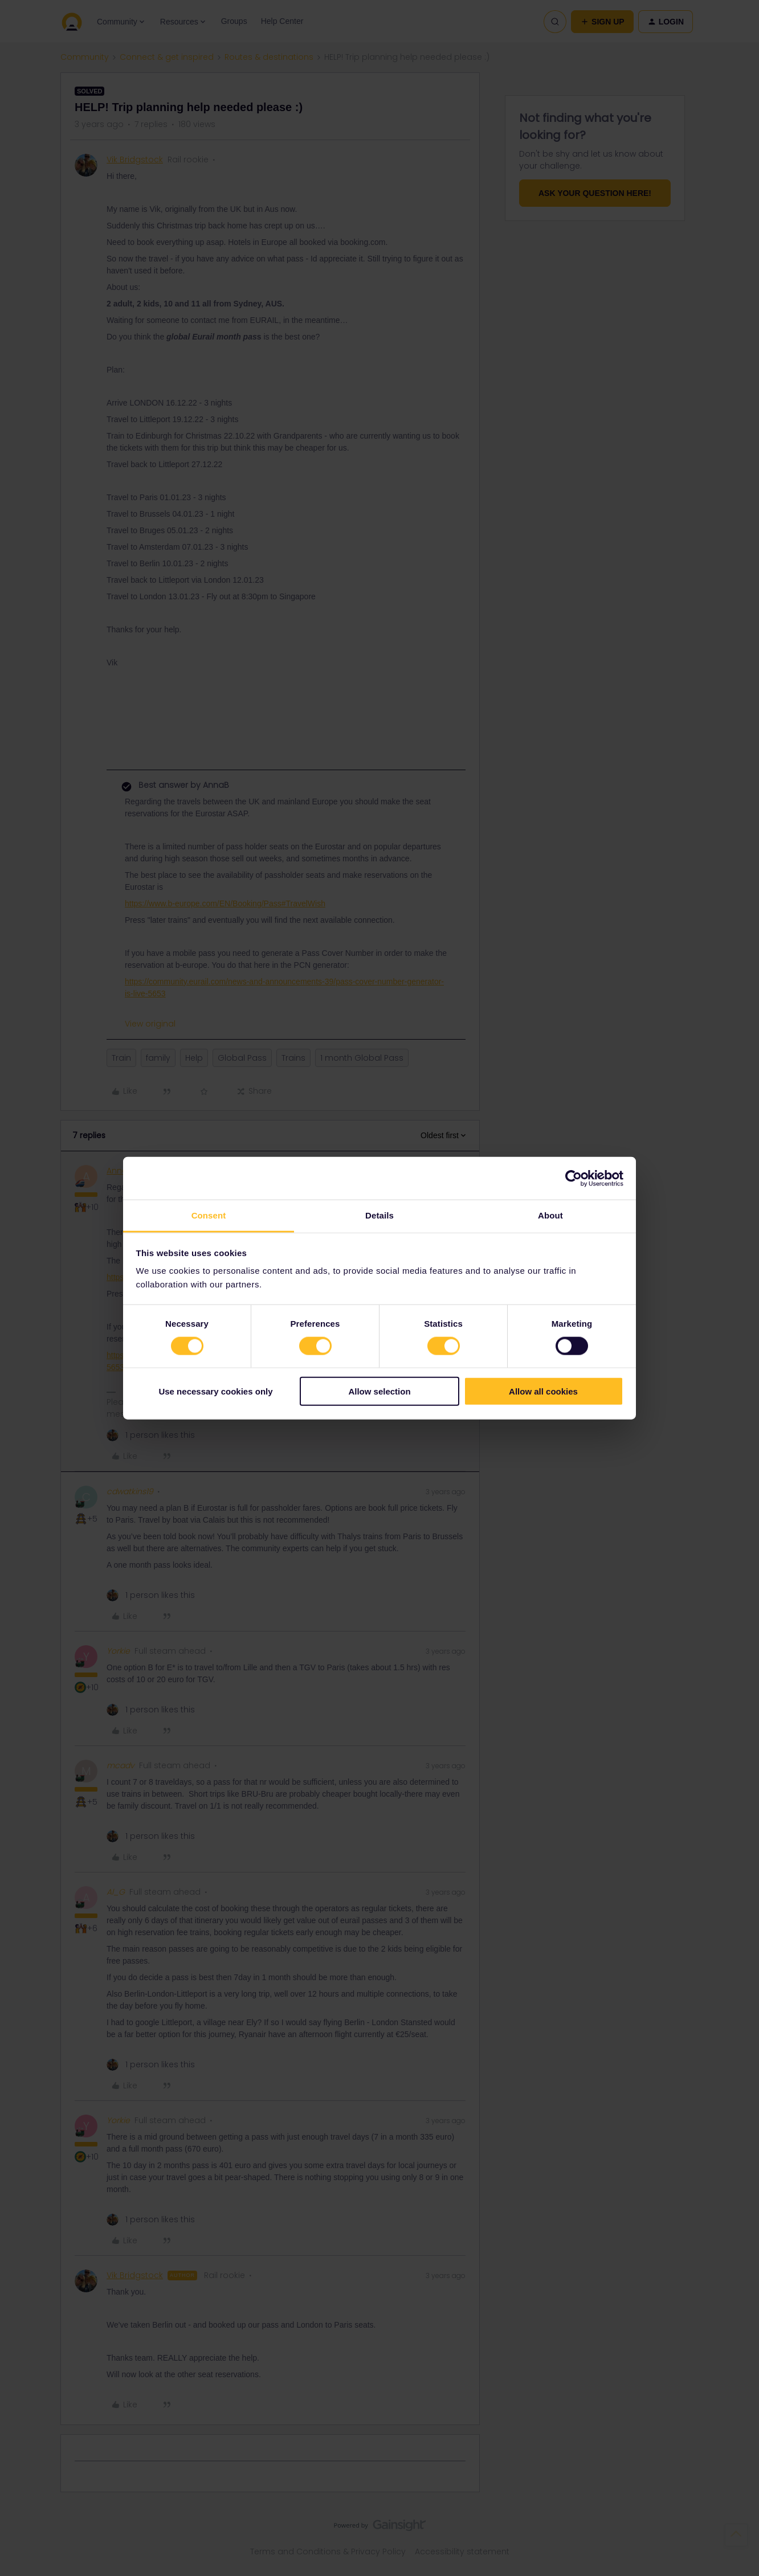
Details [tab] (379, 1215)
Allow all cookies (543, 1391)
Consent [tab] (208, 1215)
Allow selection (379, 1391)
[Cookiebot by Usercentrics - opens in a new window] (573, 1178)
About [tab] (550, 1215)
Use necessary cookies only (215, 1391)
